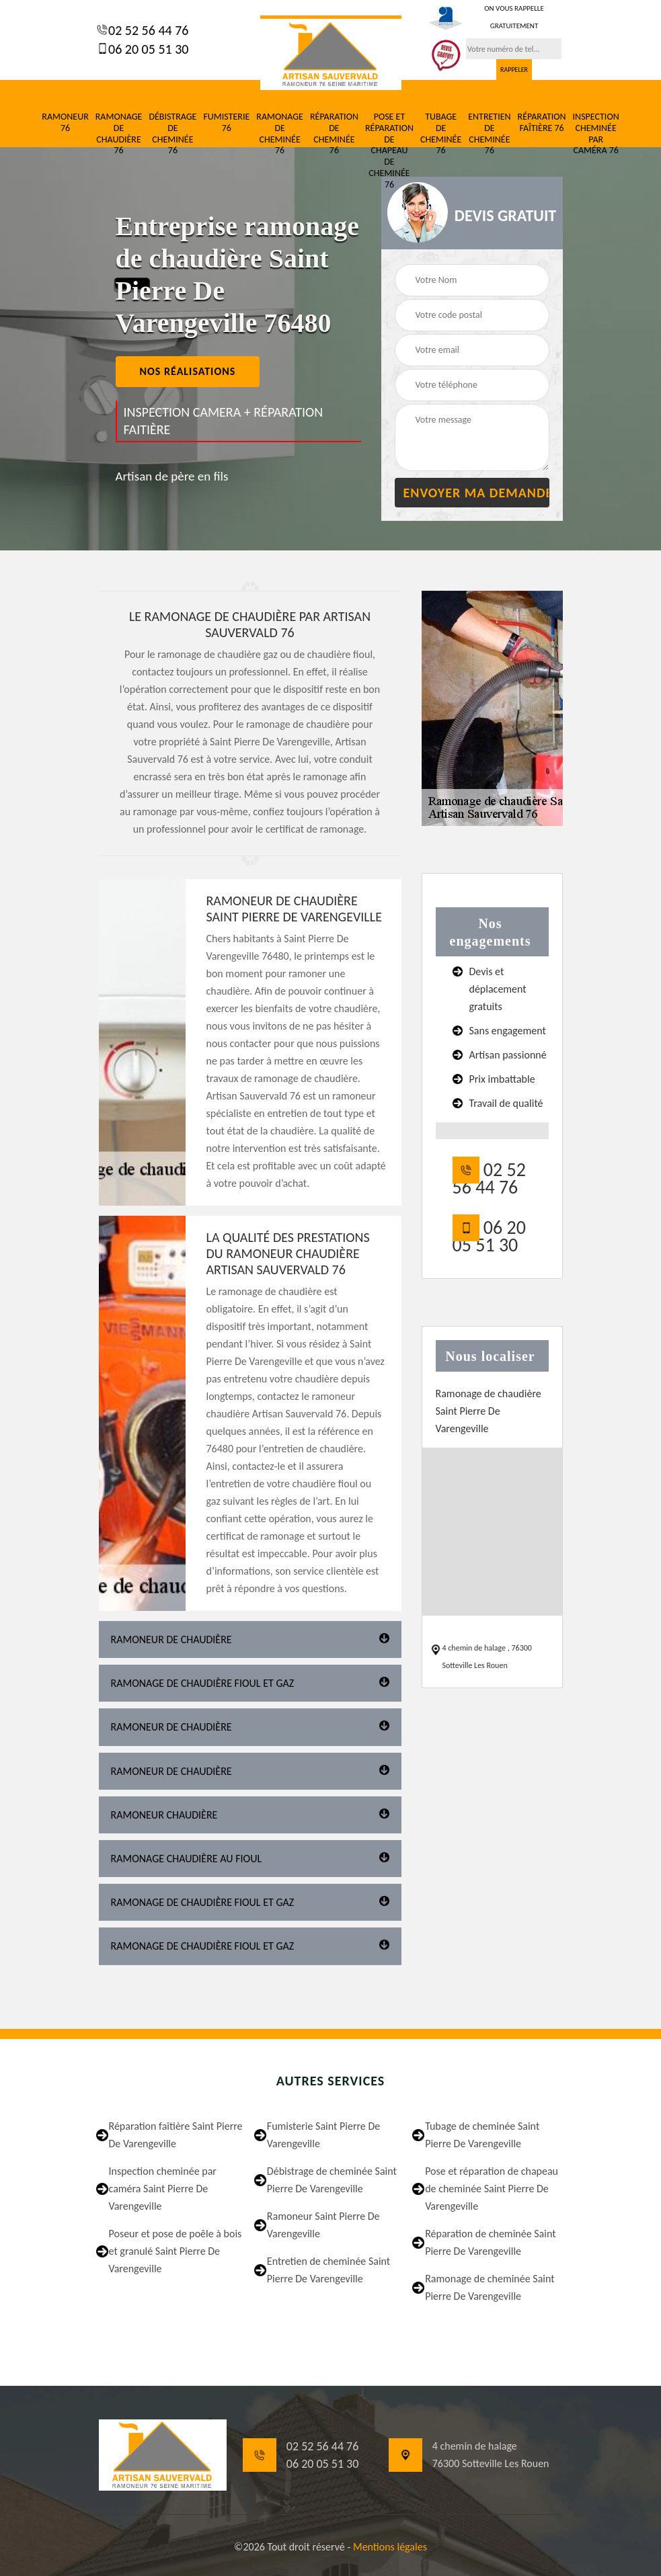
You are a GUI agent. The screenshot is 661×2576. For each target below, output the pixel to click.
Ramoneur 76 (65, 123)
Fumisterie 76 (226, 123)
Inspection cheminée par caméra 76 (596, 134)
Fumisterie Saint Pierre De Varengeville (323, 2135)
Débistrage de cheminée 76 (172, 134)
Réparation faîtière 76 (542, 123)
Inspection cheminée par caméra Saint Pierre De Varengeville (163, 2188)
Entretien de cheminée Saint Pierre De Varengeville (328, 2270)
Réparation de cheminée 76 (334, 134)
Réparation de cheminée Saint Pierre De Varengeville (490, 2242)
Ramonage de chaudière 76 (119, 134)
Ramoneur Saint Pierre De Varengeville (323, 2225)
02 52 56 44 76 (147, 30)
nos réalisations (188, 371)
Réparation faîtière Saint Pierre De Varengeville (176, 2135)
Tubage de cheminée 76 (440, 134)
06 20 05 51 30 (147, 49)
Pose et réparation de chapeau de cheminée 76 (389, 151)
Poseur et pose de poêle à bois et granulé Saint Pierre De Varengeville (175, 2251)
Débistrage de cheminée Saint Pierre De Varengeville (332, 2180)
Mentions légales (390, 2546)
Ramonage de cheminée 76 (279, 134)
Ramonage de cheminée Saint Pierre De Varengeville (489, 2287)
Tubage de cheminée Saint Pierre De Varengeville (482, 2135)
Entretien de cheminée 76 (489, 134)
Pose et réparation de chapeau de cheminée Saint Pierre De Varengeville (491, 2188)
